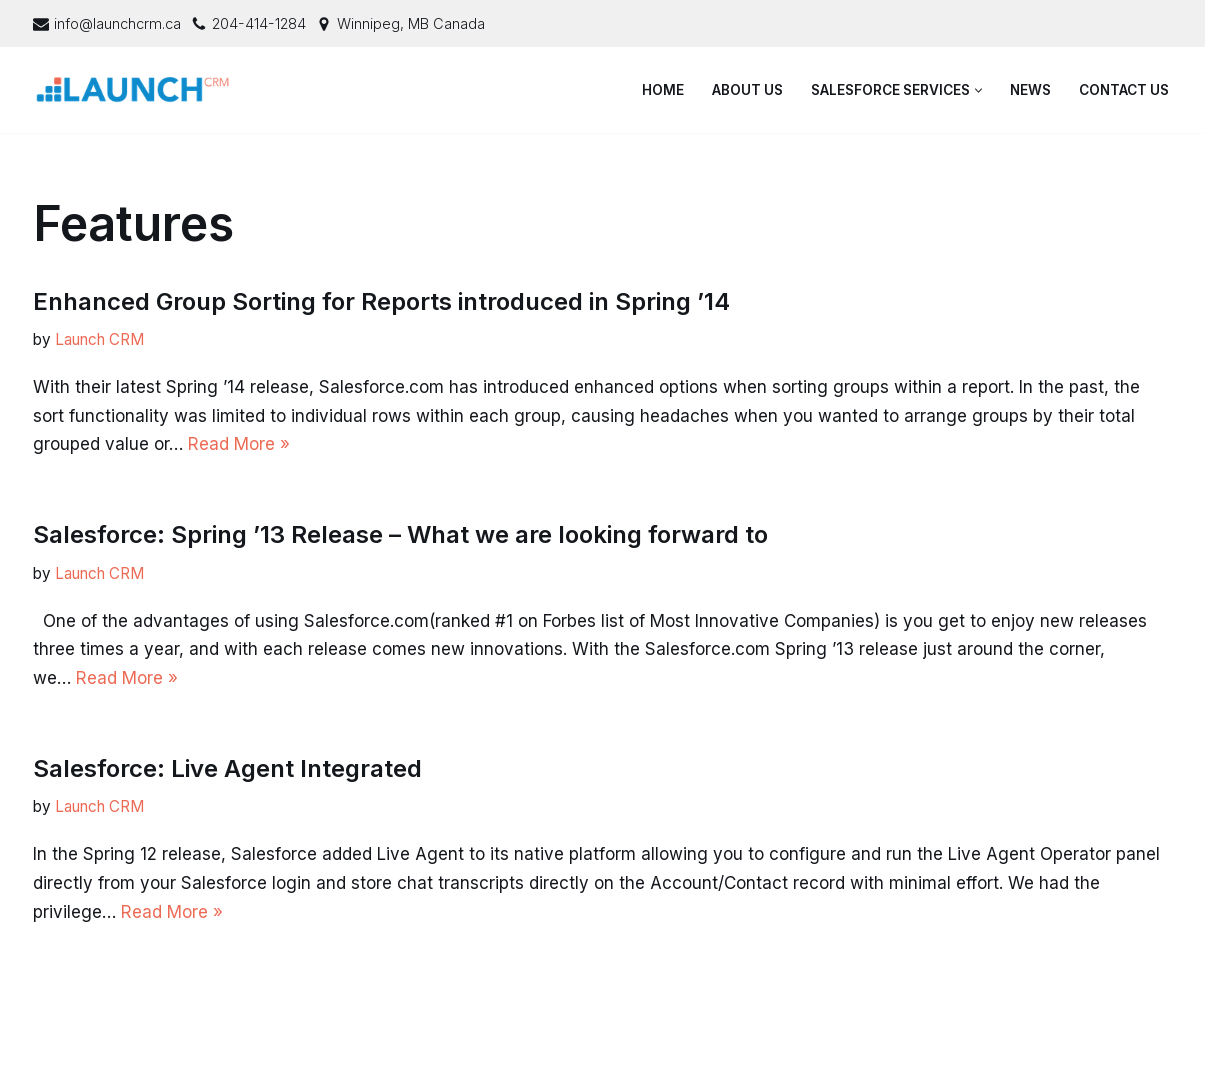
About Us (747, 90)
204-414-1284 (259, 23)
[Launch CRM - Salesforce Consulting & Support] (138, 90)
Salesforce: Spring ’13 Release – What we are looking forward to (400, 534)
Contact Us (1124, 90)
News (1030, 90)
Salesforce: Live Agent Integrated (227, 768)
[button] (978, 90)
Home (663, 90)
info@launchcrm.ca (117, 23)
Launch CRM (99, 339)
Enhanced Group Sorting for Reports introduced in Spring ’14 (381, 301)
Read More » (239, 444)
